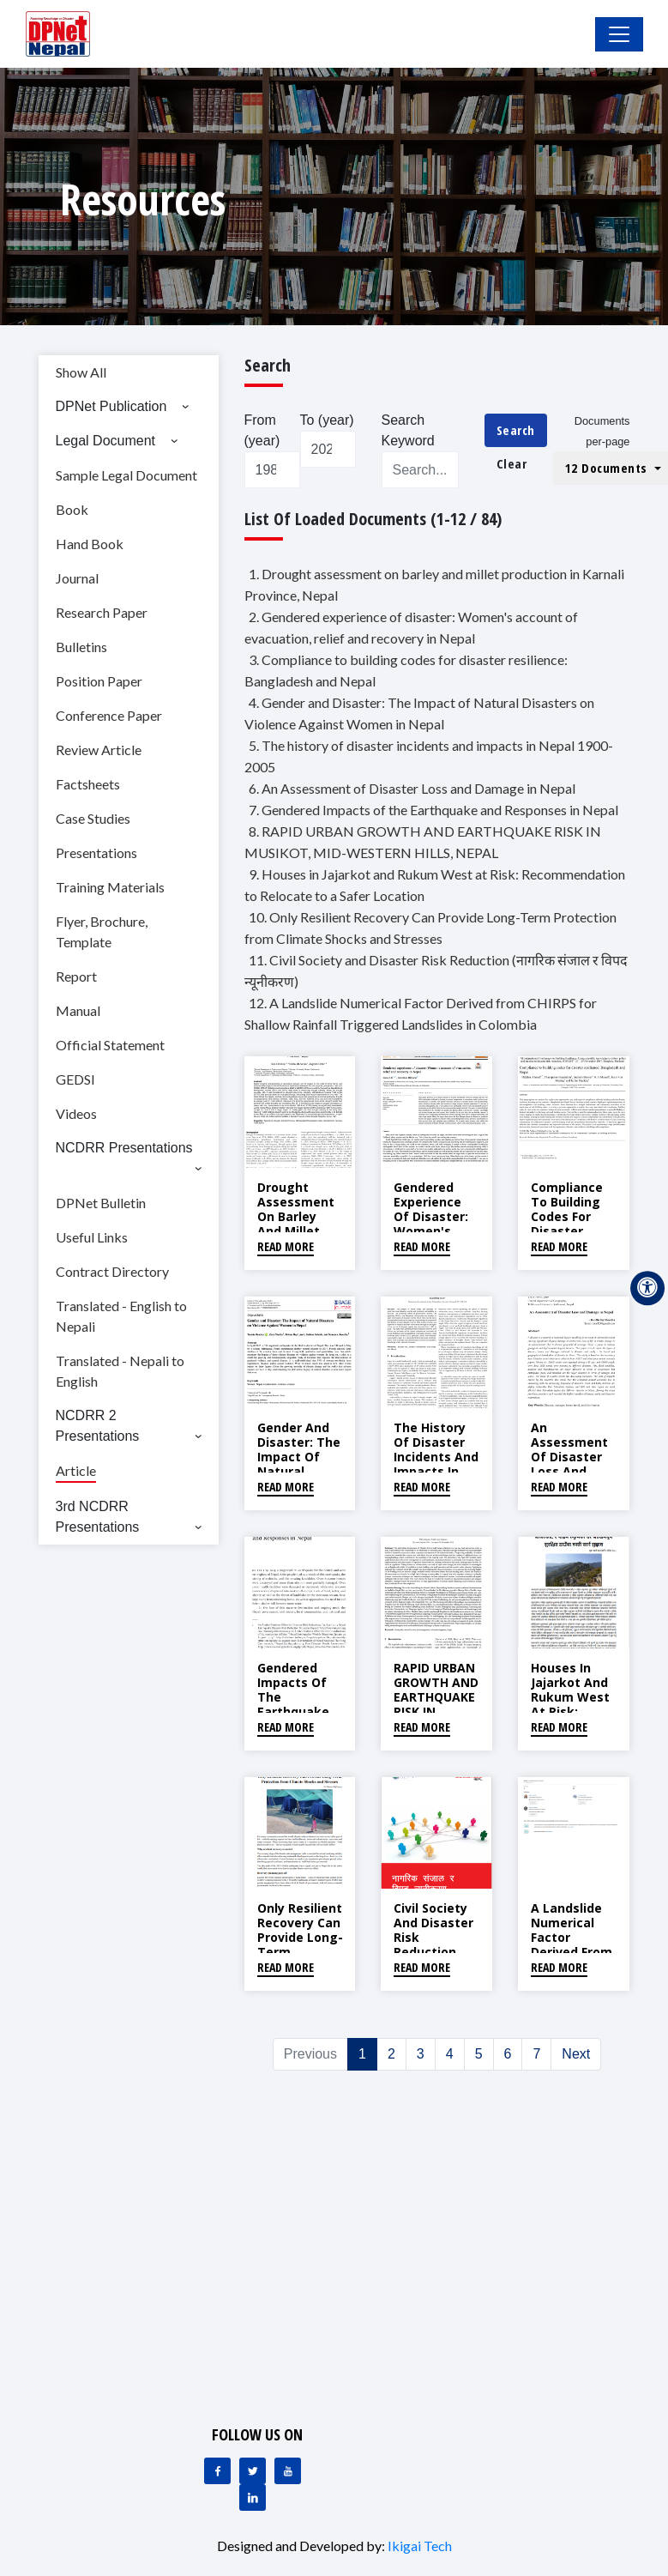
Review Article (98, 749)
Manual (78, 1010)
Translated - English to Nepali (121, 1315)
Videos (76, 1113)
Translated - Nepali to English (120, 1370)
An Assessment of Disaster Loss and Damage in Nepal (569, 1463)
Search (515, 429)
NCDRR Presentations (124, 1147)
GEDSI (75, 1079)
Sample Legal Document (126, 475)
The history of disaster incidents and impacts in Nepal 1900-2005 (436, 1463)
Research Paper (101, 612)
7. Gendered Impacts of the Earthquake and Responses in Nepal (433, 809)
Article (76, 1470)
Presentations (96, 852)
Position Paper (99, 681)
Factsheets (88, 784)
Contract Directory (112, 1271)
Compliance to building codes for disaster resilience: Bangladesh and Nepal (567, 1230)
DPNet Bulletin (101, 1202)
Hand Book (89, 543)
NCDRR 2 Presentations (98, 1425)
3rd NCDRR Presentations (98, 1516)
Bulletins (81, 646)
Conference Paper (109, 715)
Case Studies (93, 818)
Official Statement (110, 1045)
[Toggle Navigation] (619, 34)
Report (76, 976)
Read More (285, 1246)
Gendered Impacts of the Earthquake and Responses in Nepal (298, 1711)
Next (576, 2054)
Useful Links (92, 1237)
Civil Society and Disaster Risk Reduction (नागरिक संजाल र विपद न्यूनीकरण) (433, 1944)
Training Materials (110, 887)
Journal (77, 578)
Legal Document (106, 440)
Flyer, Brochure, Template (101, 931)
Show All (81, 372)
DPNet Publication (111, 406)
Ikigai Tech (420, 2545)
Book (72, 509)
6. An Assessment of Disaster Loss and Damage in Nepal (412, 788)
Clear (511, 463)
